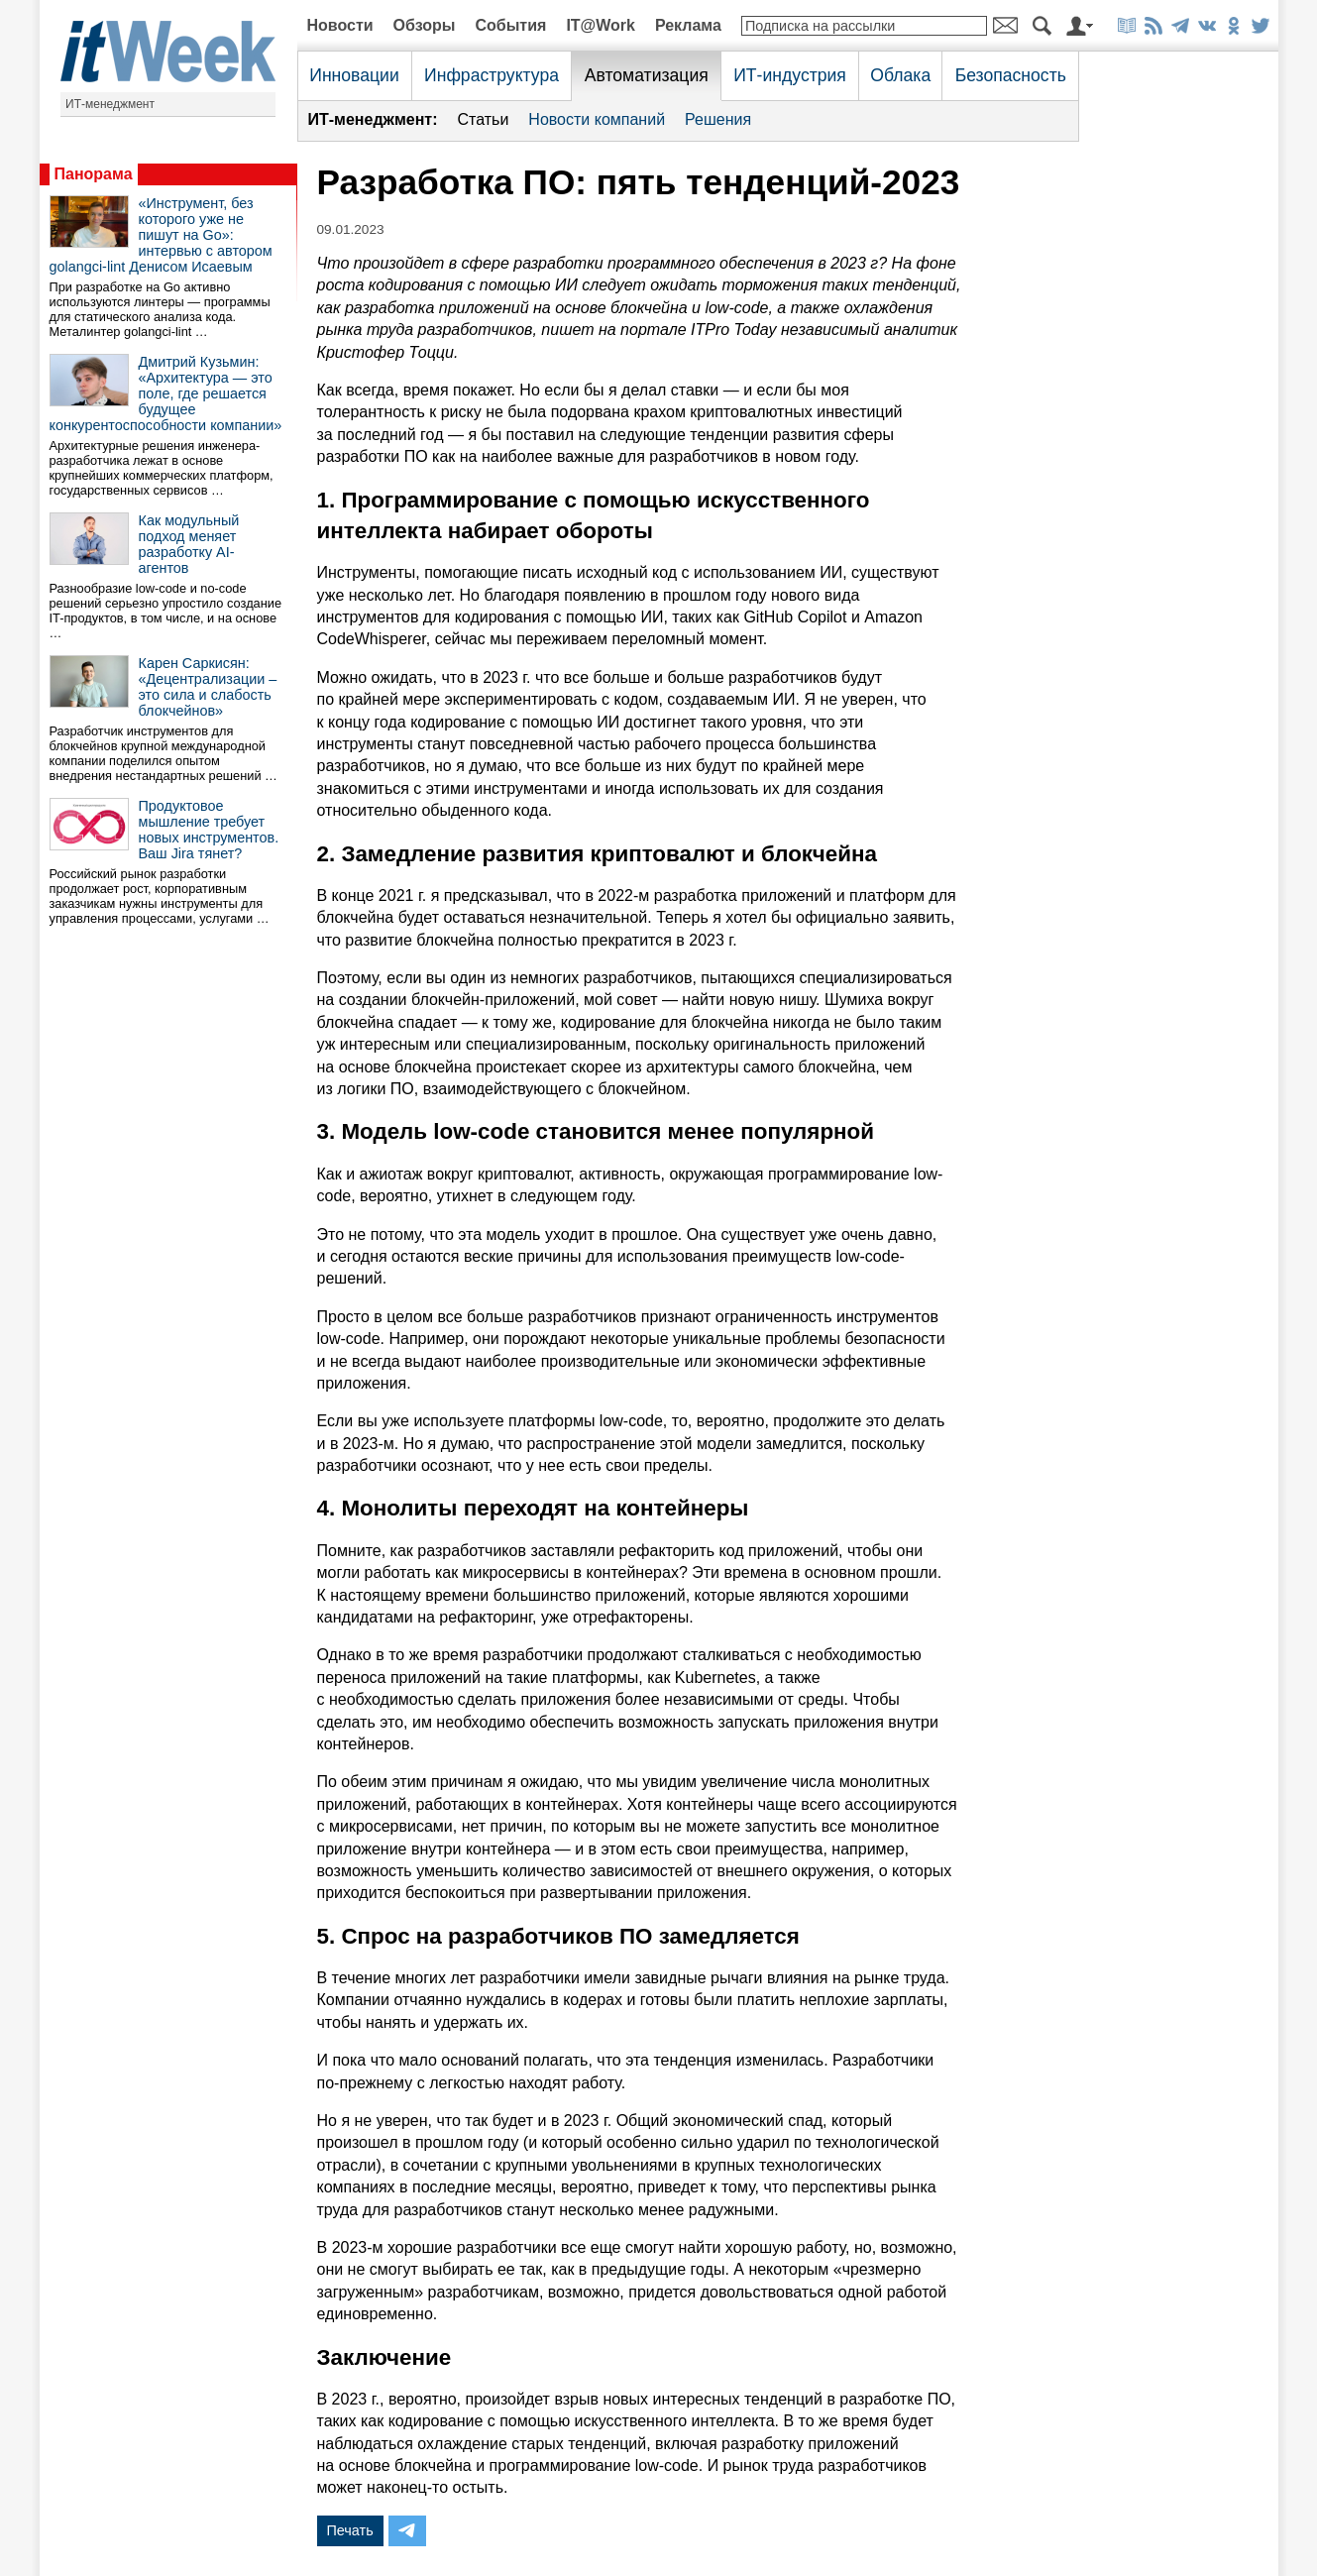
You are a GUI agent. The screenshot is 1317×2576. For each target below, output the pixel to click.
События (510, 25)
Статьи (482, 119)
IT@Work (600, 25)
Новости (340, 25)
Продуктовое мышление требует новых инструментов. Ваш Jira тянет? (209, 829)
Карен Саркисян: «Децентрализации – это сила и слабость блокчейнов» (208, 687)
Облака (900, 75)
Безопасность (1010, 75)
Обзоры (424, 25)
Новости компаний (596, 119)
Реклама (688, 25)
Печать (350, 2530)
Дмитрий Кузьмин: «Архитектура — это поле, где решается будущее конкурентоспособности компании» (166, 393)
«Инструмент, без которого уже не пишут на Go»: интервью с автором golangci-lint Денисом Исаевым (161, 235)
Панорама (94, 174)
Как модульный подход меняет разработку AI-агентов (189, 544)
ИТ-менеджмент (110, 104)
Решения (718, 119)
